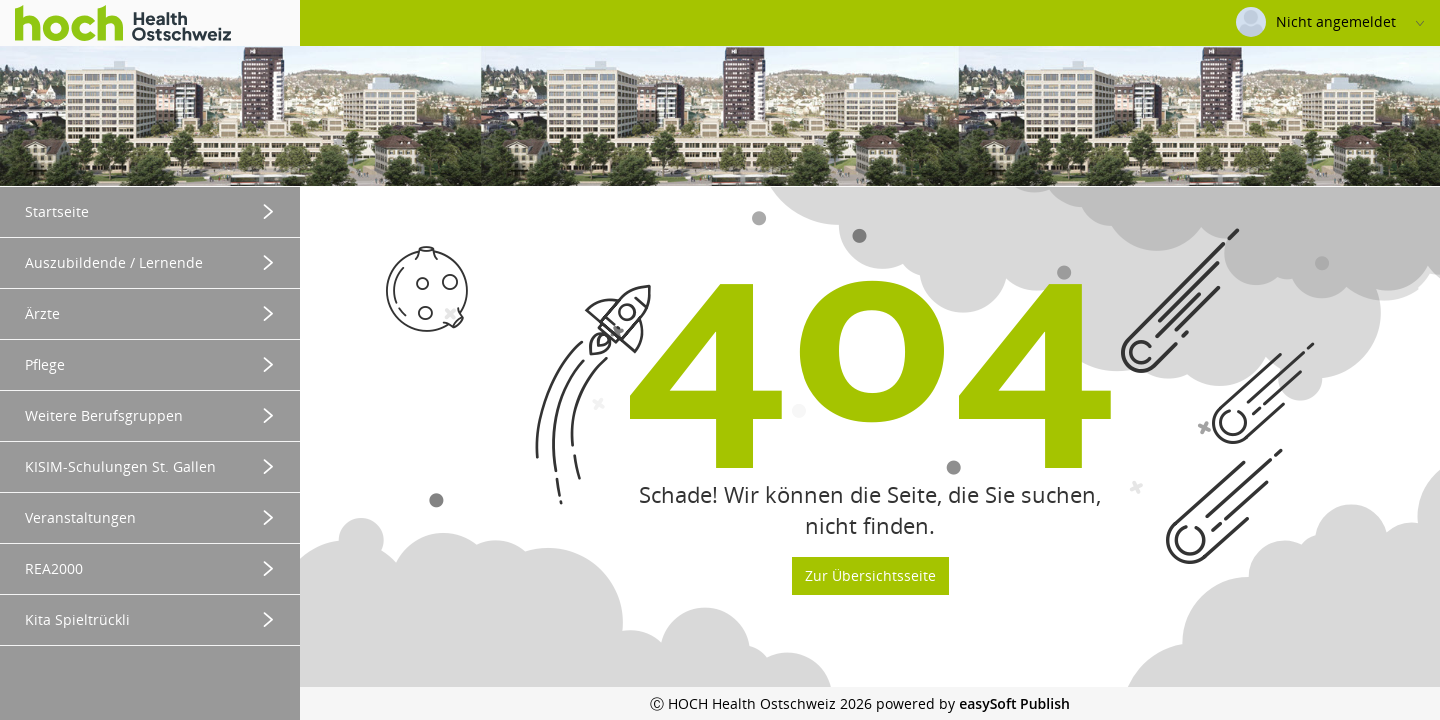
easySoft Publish (1014, 703)
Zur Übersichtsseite (870, 575)
